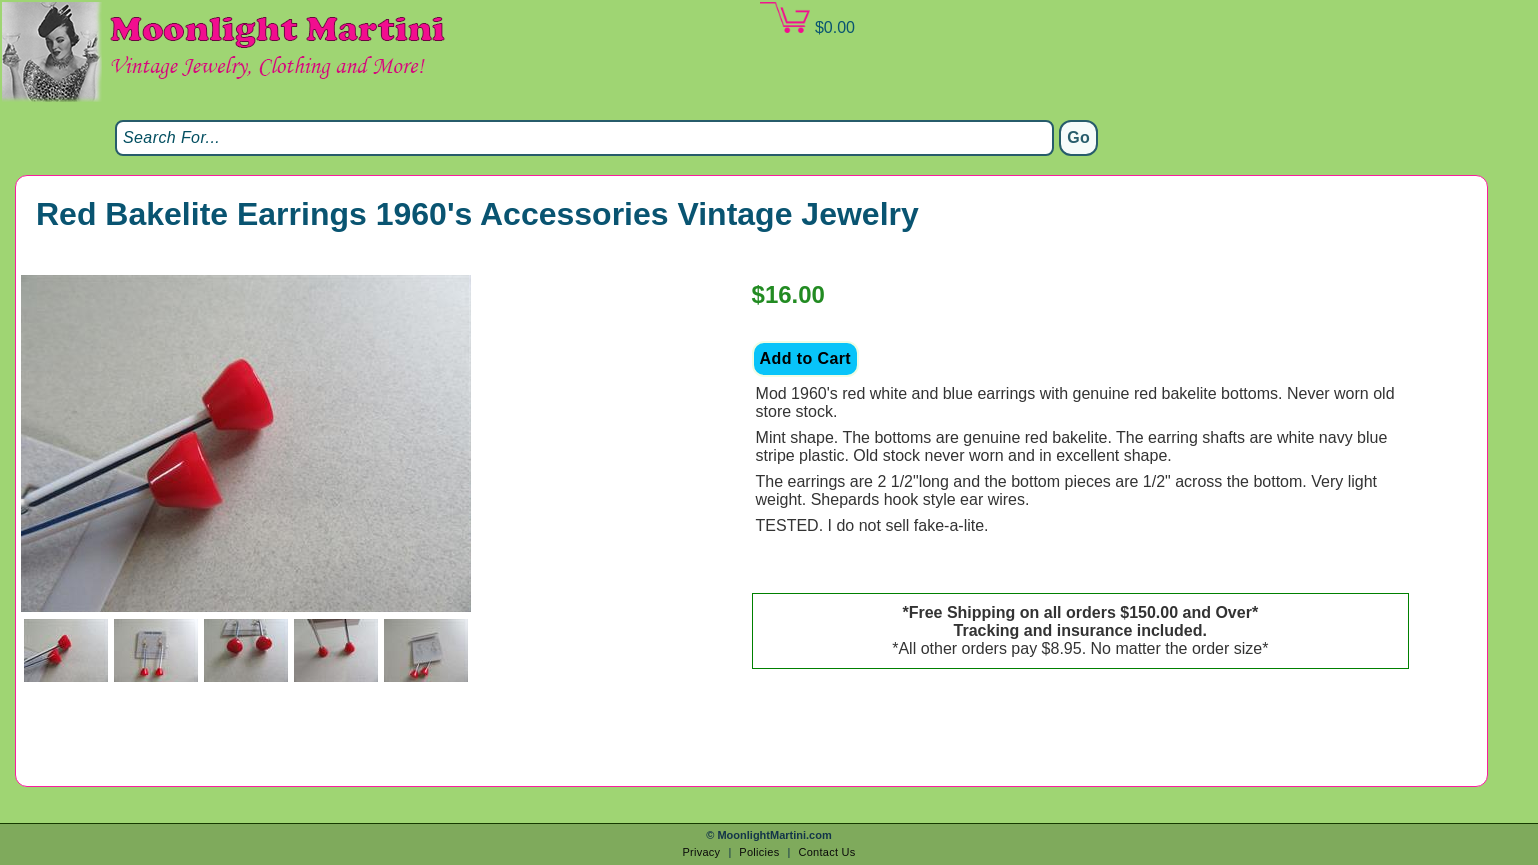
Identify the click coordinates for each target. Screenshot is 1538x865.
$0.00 (807, 19)
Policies (759, 852)
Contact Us (826, 852)
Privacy (701, 852)
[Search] (584, 138)
